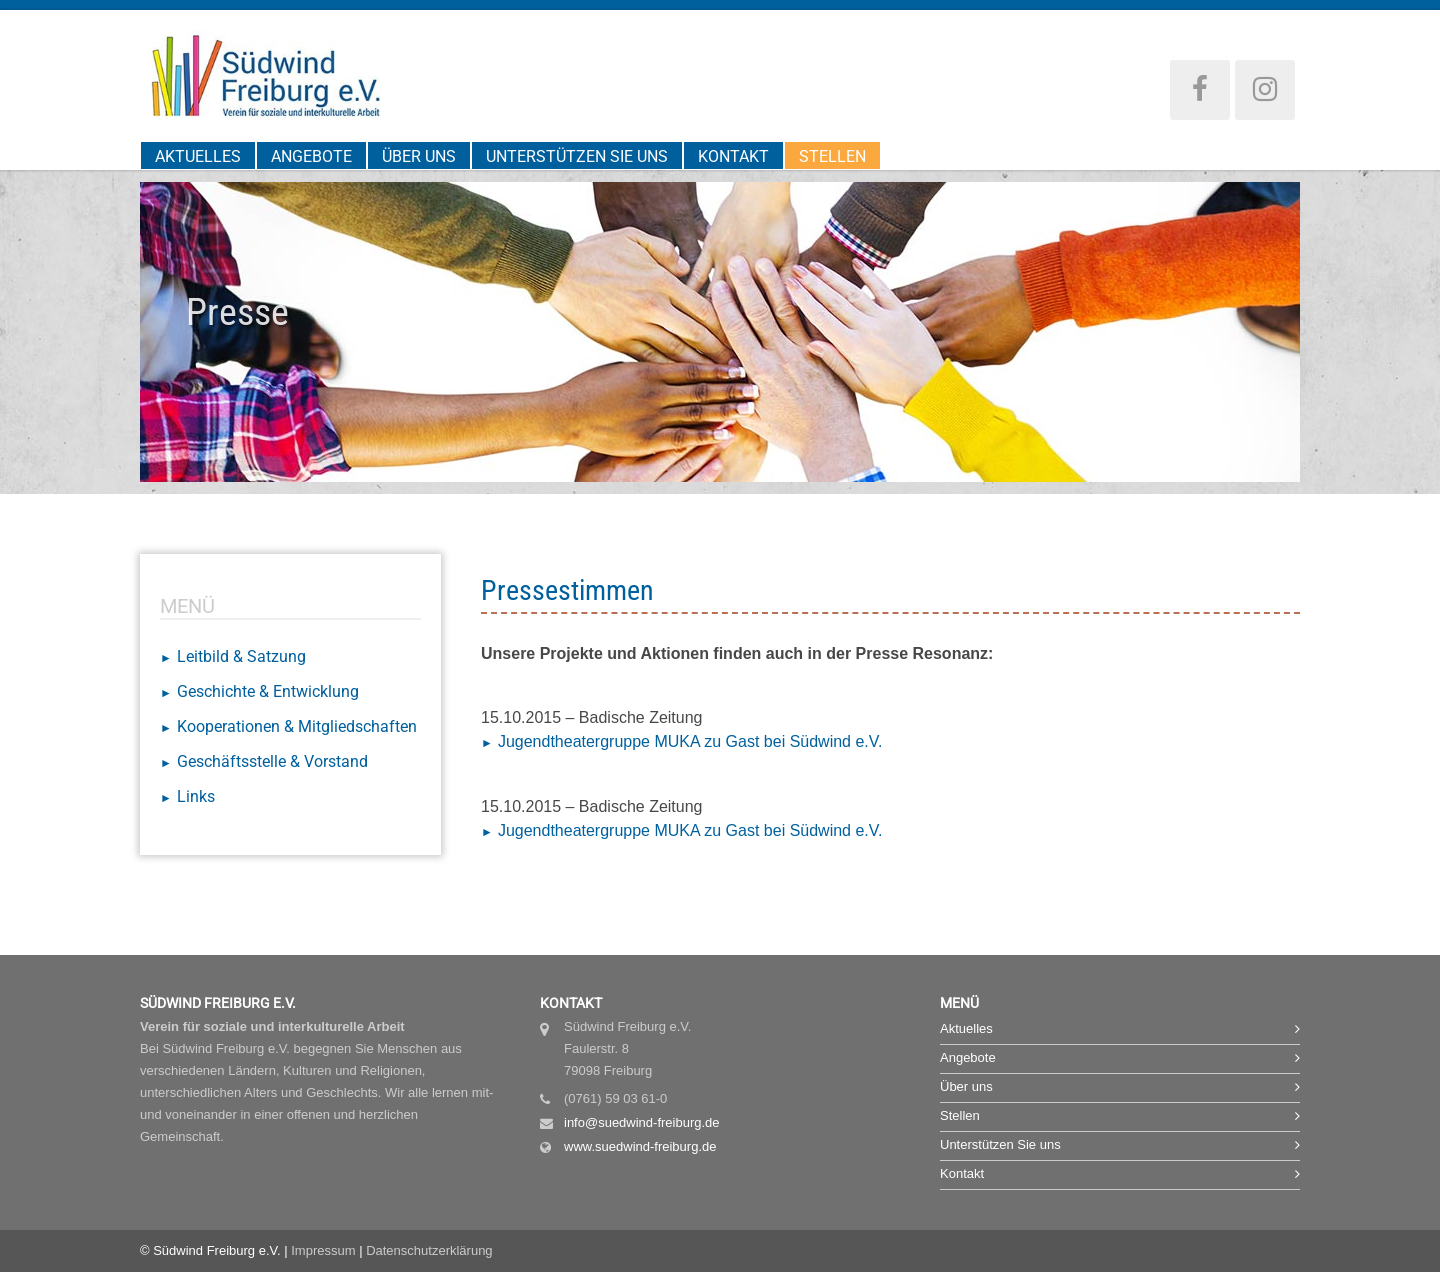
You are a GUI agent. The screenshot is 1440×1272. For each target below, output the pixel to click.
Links (196, 796)
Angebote (311, 156)
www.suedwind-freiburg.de (640, 1146)
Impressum (323, 1250)
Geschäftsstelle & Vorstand (272, 761)
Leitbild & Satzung (241, 656)
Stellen (832, 156)
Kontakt (733, 156)
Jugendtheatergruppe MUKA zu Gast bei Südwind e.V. (690, 741)
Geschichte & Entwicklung (268, 691)
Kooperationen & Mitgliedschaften (297, 726)
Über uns (419, 156)
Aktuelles (198, 156)
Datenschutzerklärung (429, 1250)
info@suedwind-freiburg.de (642, 1122)
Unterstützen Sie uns (577, 156)
